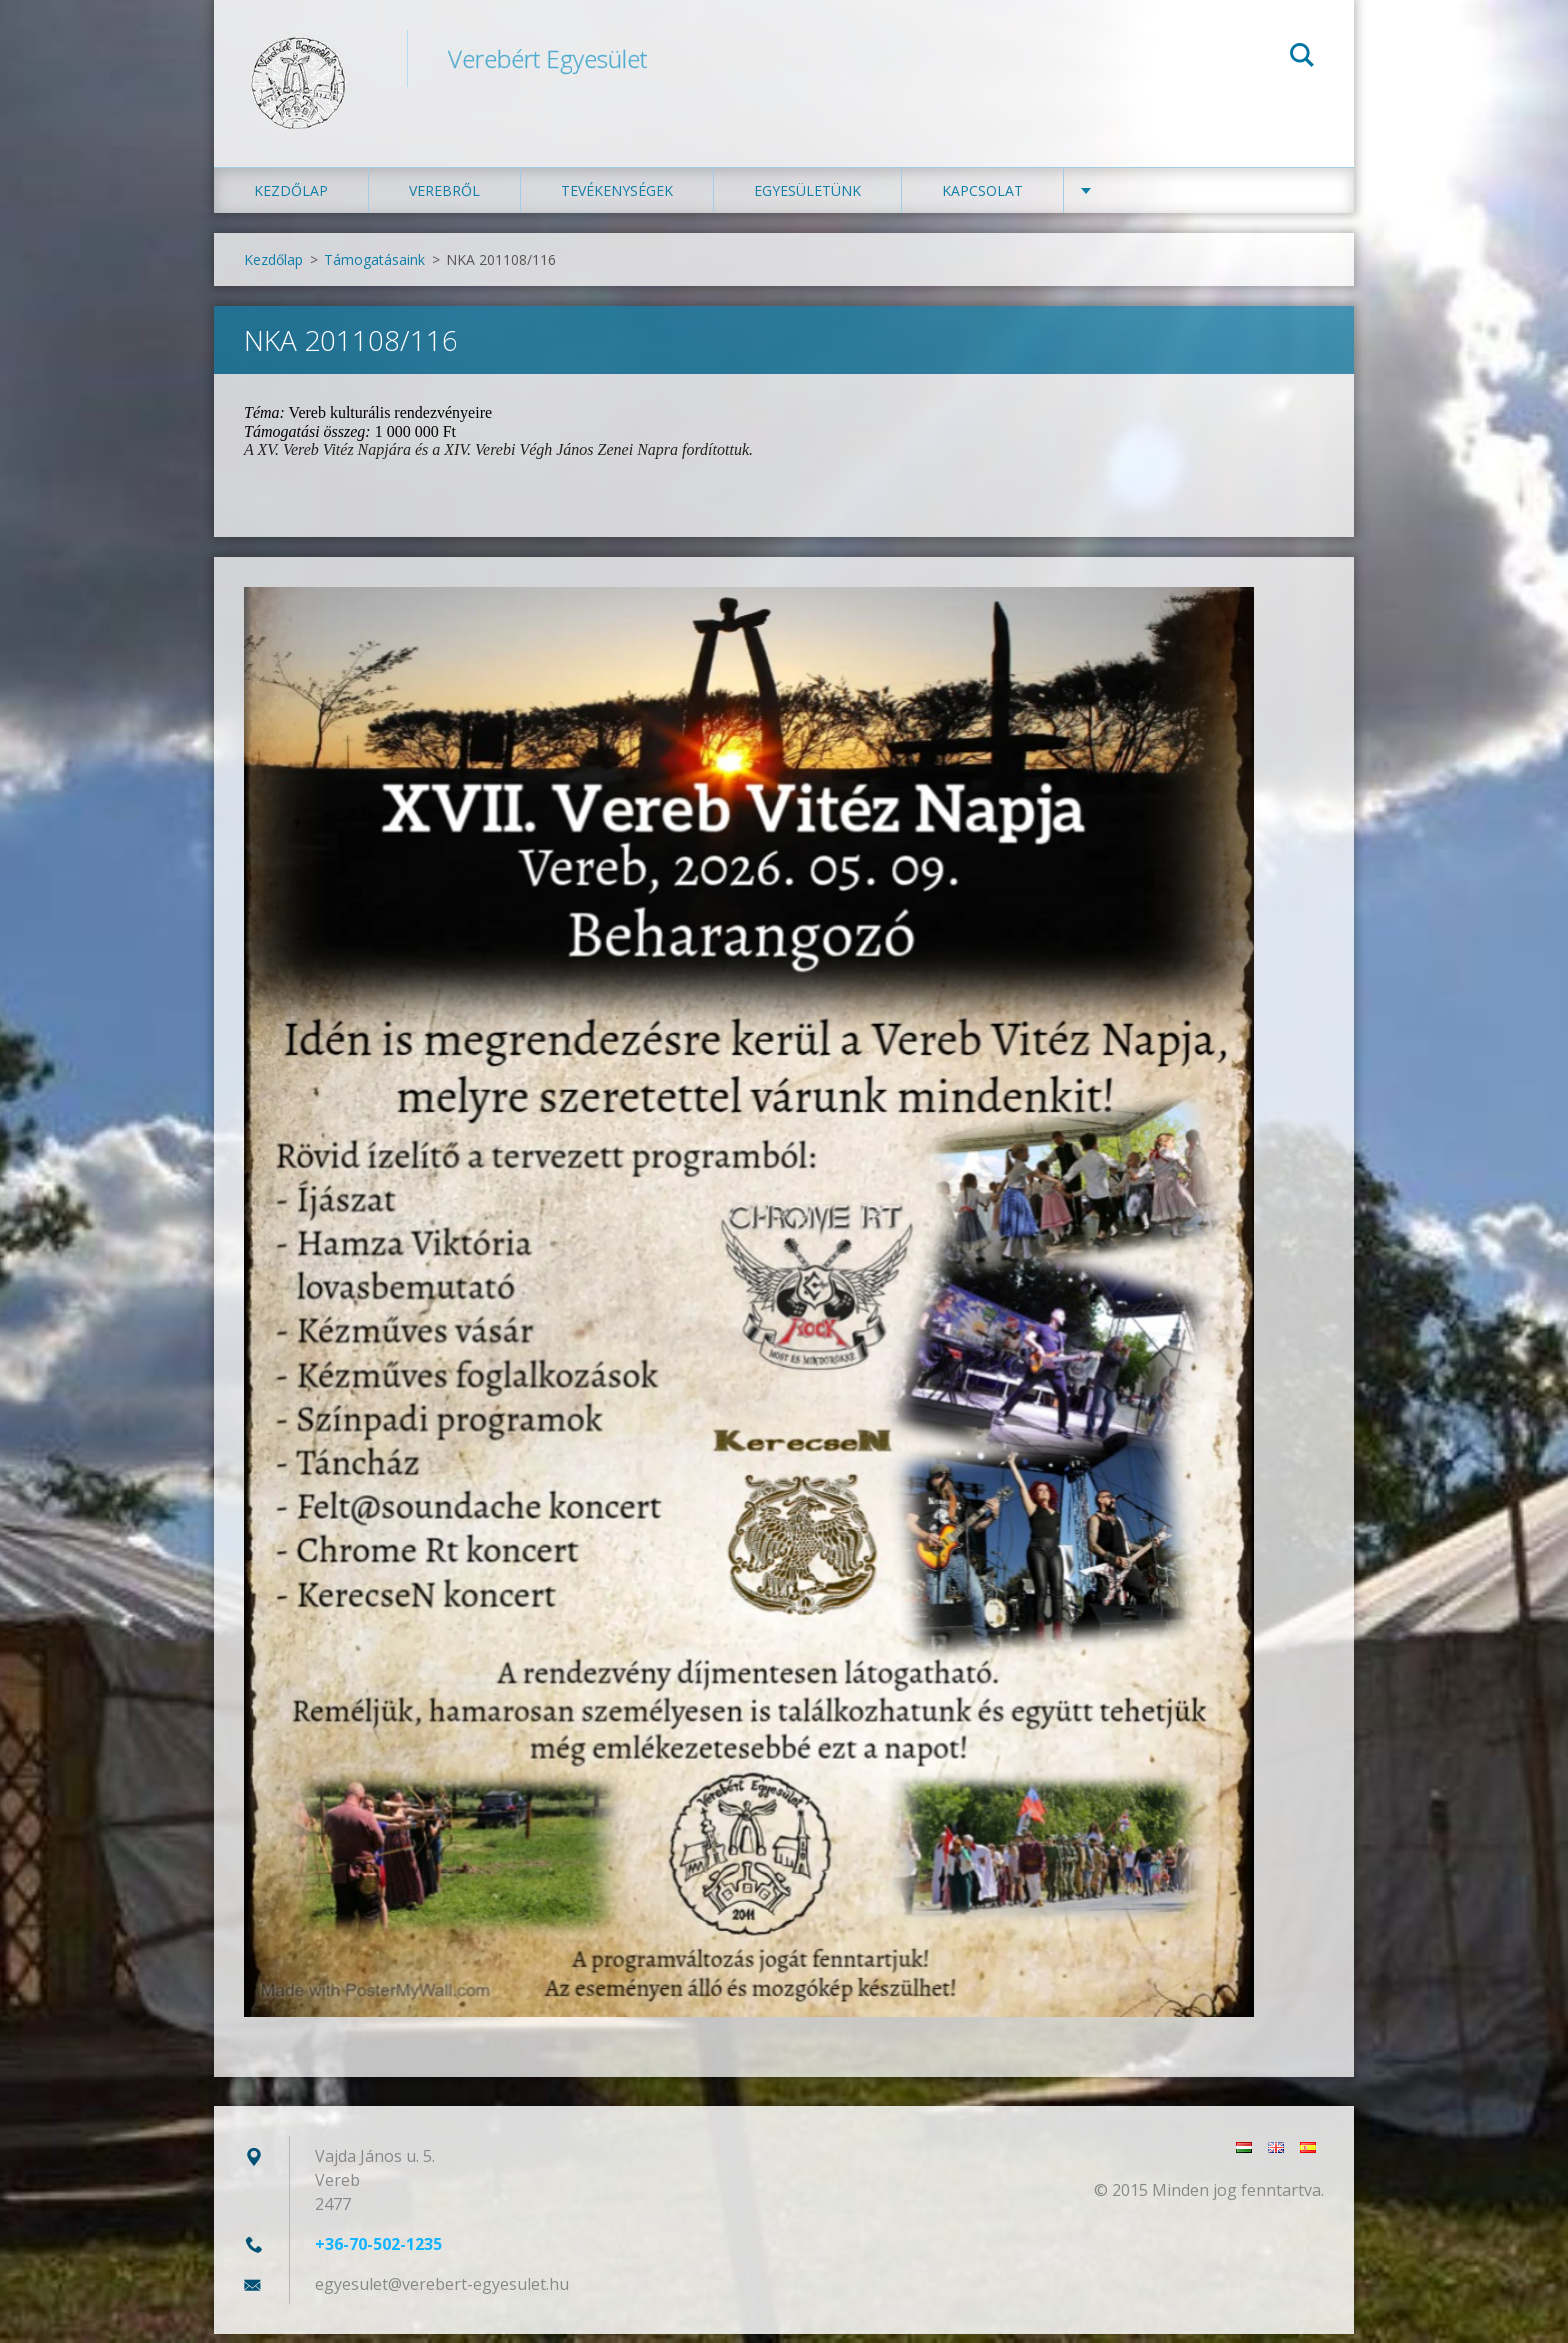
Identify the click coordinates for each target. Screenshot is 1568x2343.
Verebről (444, 199)
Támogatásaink (374, 268)
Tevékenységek (617, 199)
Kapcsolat (982, 199)
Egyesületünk (807, 199)
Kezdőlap (291, 199)
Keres (1302, 58)
